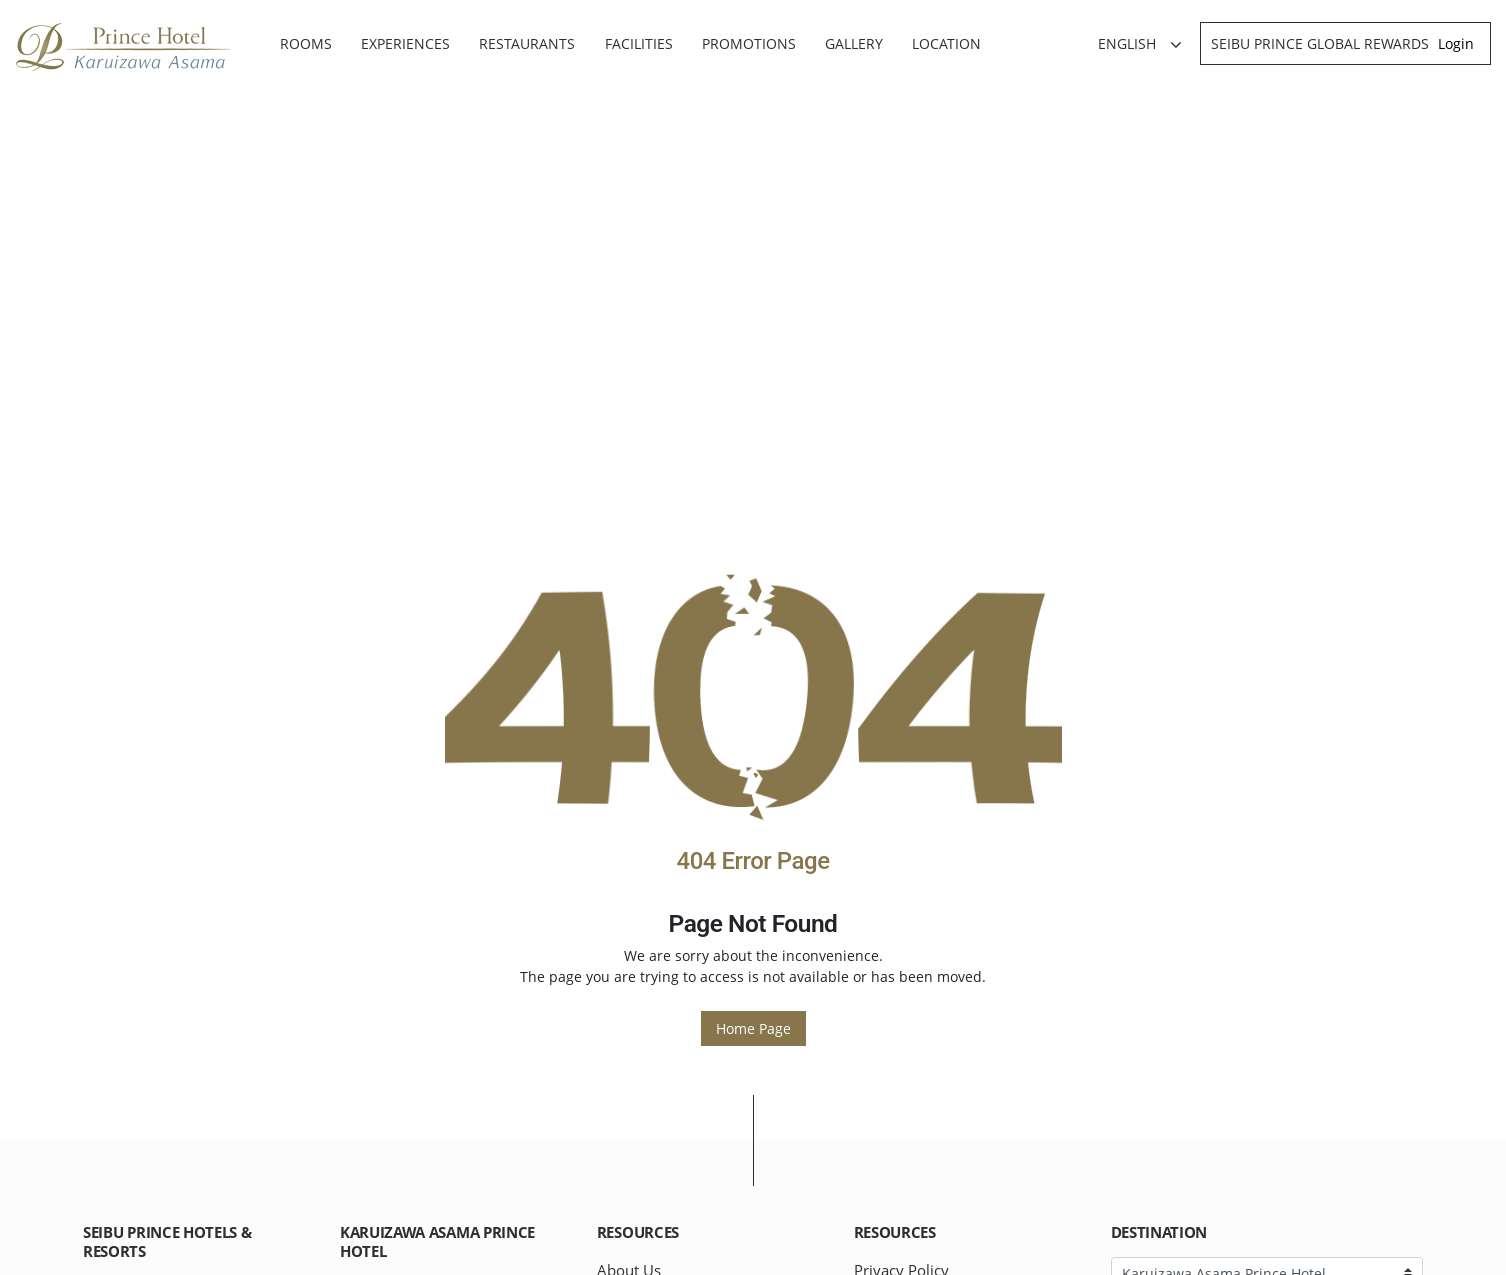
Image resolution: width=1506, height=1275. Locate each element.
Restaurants (527, 43)
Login (1456, 43)
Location (946, 43)
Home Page (753, 1028)
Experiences (405, 43)
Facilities (639, 43)
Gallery (854, 43)
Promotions (749, 43)
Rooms (306, 43)
